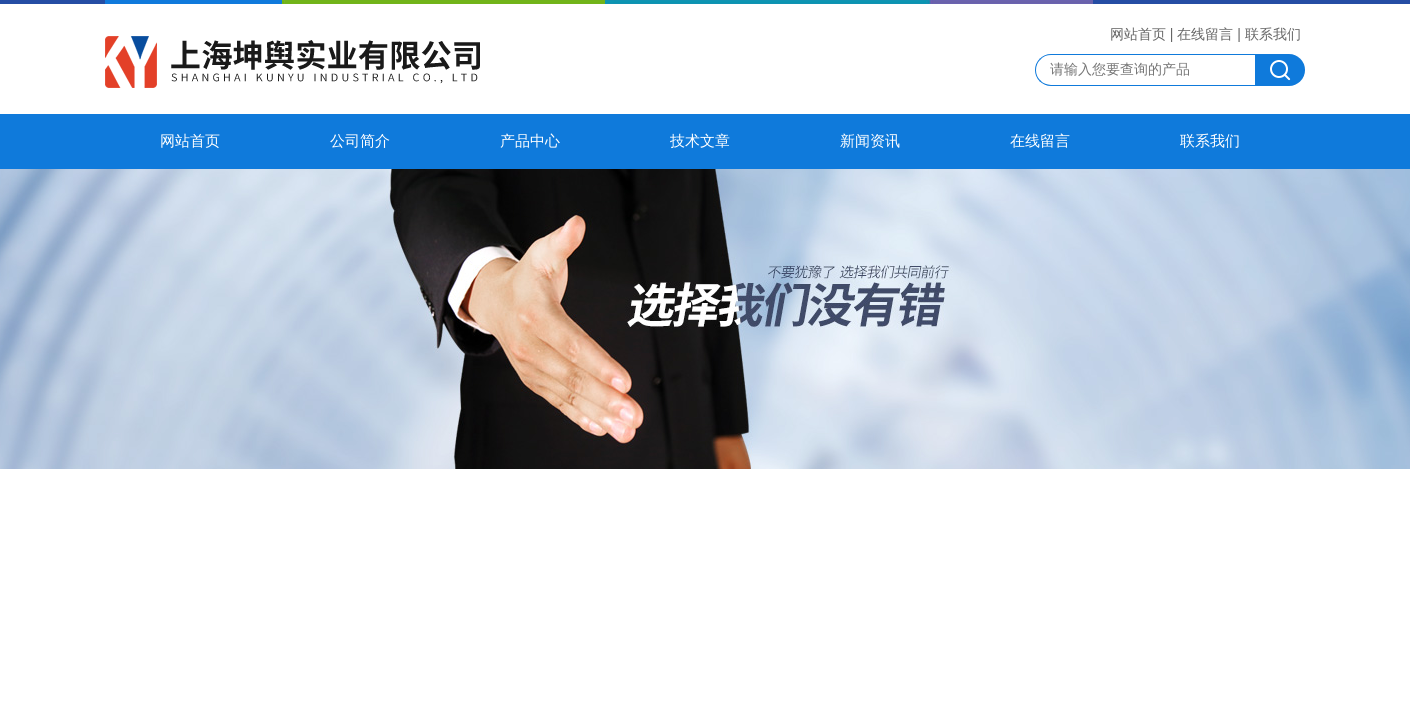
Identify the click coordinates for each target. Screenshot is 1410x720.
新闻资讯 (870, 141)
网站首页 (1138, 34)
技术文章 (700, 141)
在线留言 (1205, 34)
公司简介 (360, 141)
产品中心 (530, 141)
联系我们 (1273, 34)
